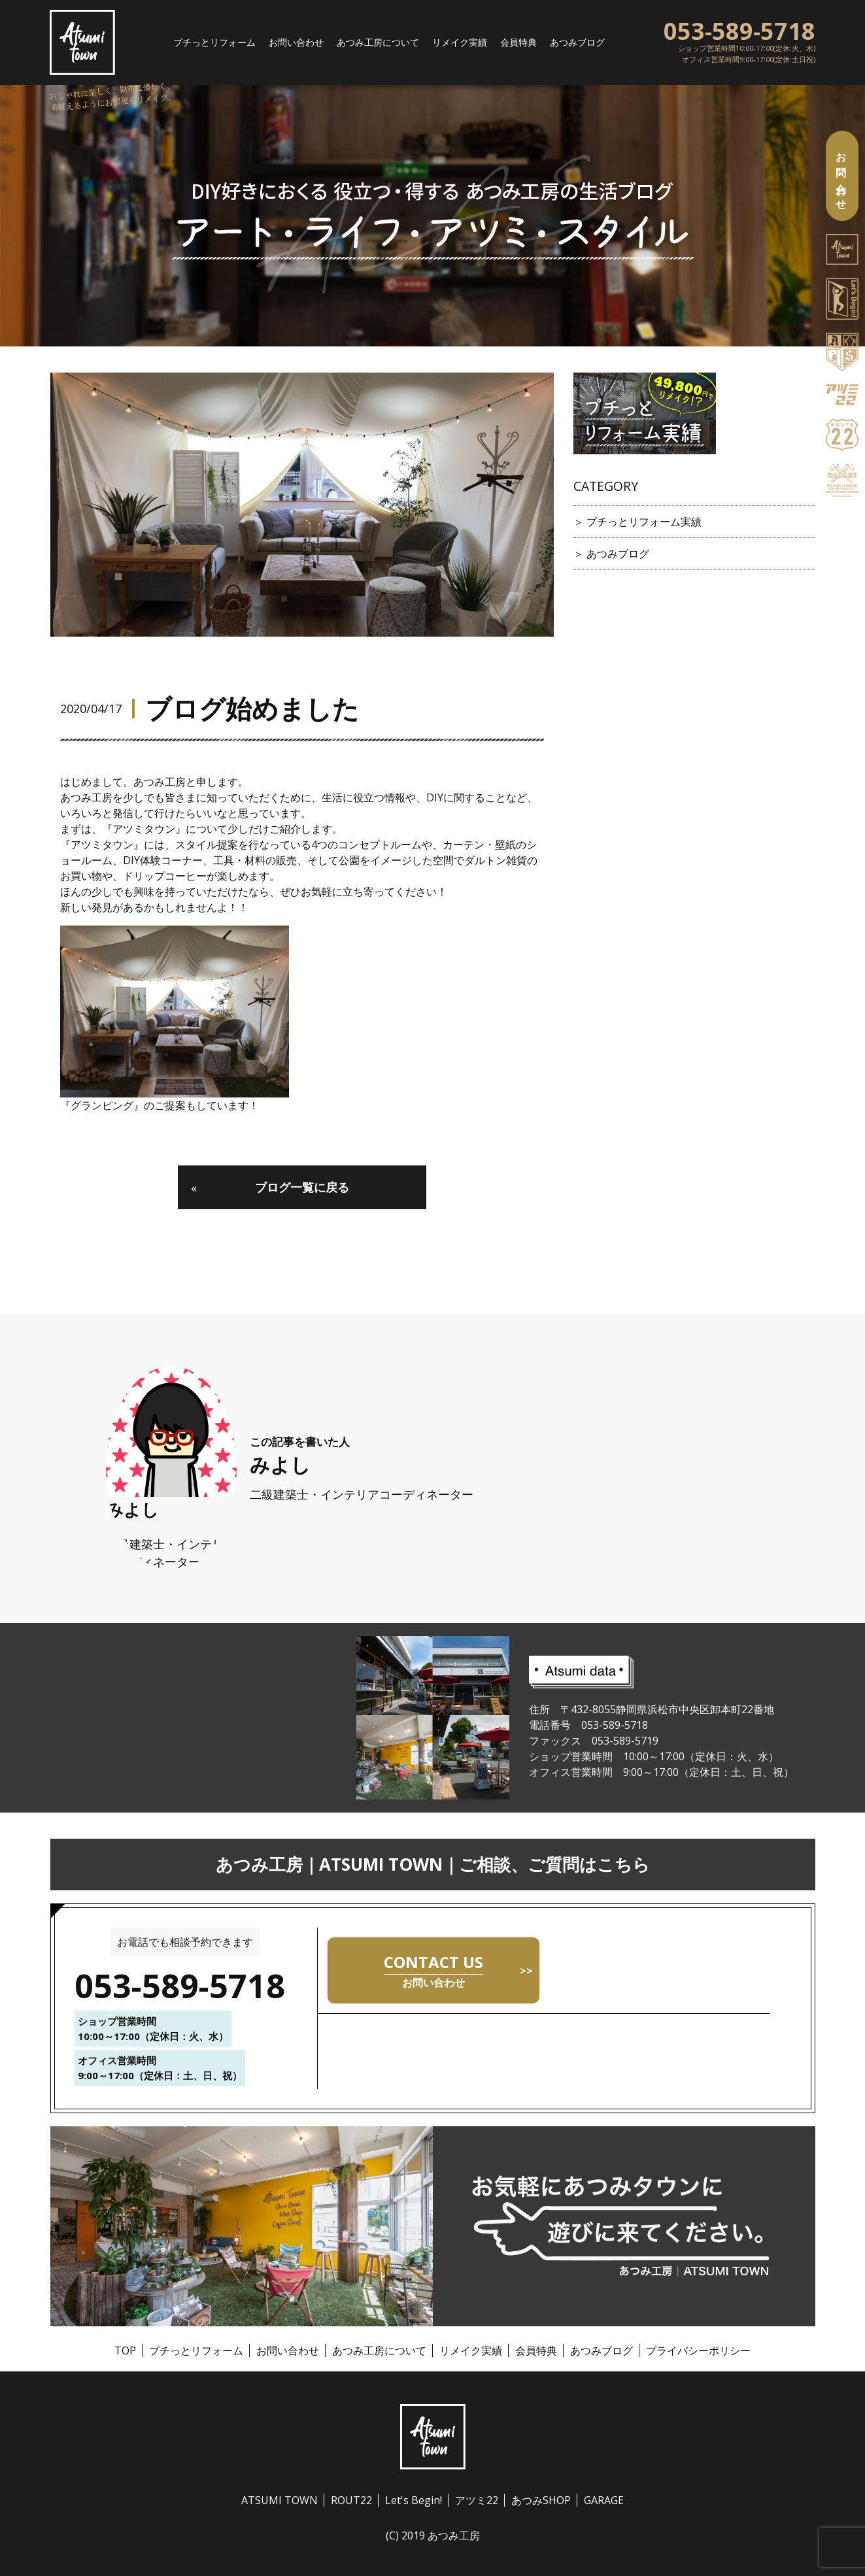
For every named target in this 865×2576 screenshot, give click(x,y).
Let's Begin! (413, 2500)
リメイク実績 (464, 42)
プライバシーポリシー (698, 2350)
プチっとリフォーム (190, 42)
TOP (125, 2350)
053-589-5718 (739, 29)
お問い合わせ (281, 42)
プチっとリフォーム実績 (644, 521)
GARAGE (604, 2500)
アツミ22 (476, 2500)
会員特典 (530, 42)
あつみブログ (595, 42)
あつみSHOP (541, 2500)
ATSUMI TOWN (279, 2500)
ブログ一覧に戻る (270, 1187)
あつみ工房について (373, 42)
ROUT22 (351, 2500)
